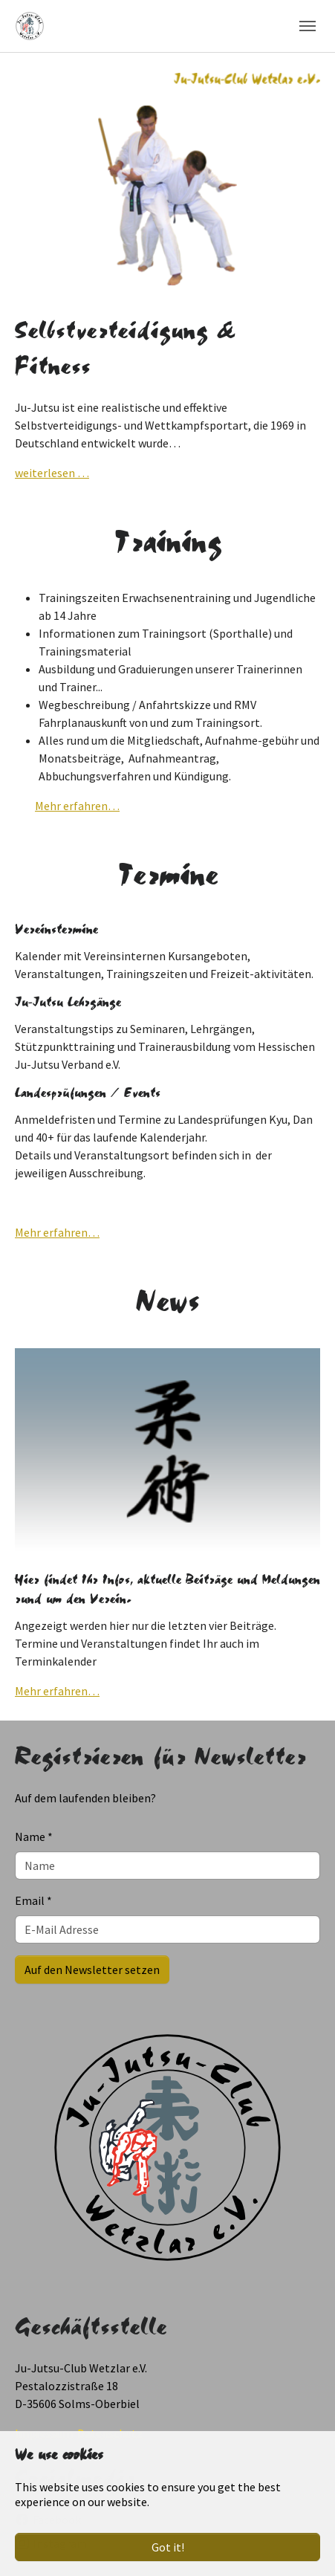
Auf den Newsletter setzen (92, 1969)
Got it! (168, 2547)
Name (34, 1836)
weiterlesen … (52, 472)
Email (33, 1900)
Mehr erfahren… (77, 805)
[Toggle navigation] (307, 26)
